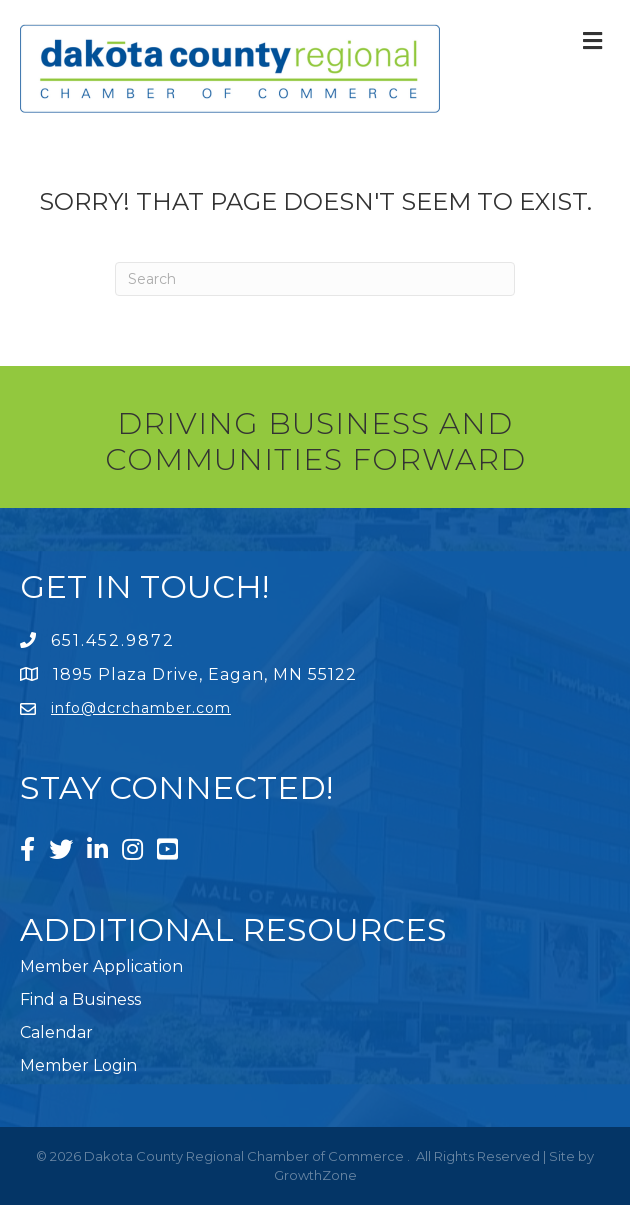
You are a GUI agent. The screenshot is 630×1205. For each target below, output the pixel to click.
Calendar (56, 1032)
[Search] (315, 279)
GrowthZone (315, 1175)
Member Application (101, 966)
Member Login (78, 1065)
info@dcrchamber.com (141, 708)
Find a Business (80, 999)
